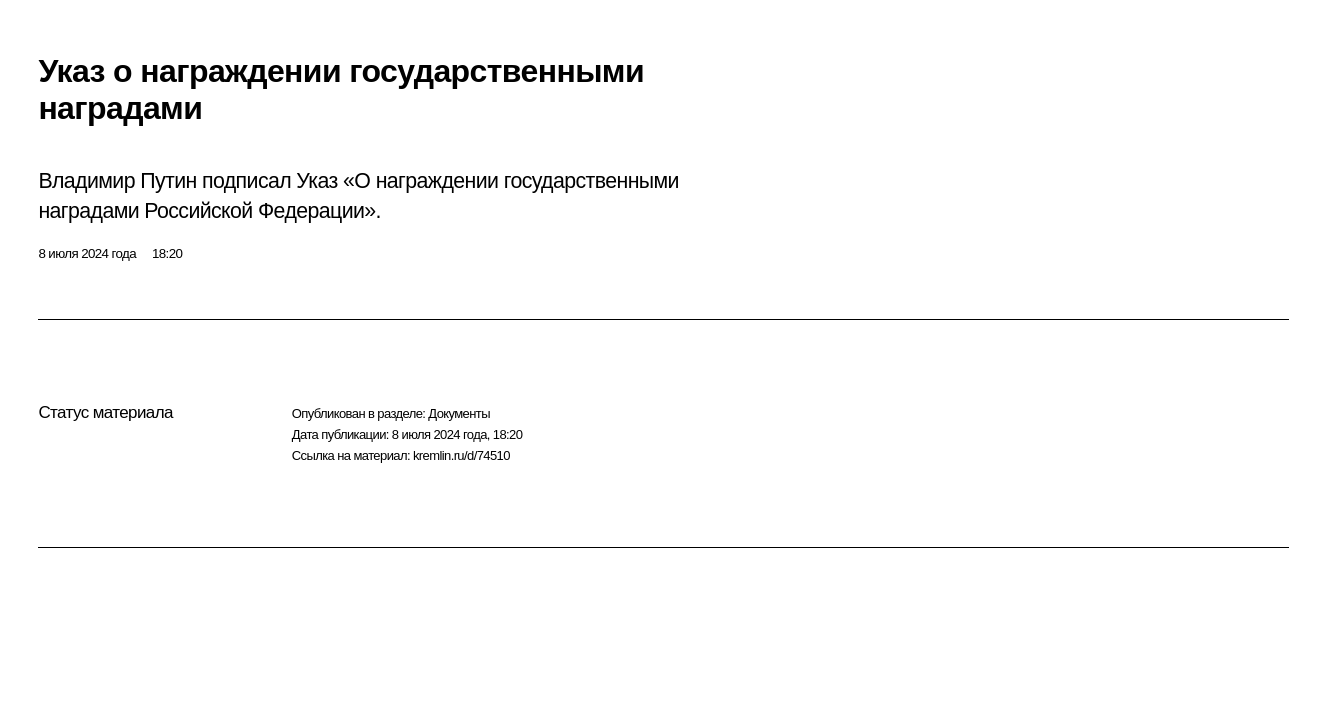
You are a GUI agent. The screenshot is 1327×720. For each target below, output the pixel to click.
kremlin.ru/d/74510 (461, 455)
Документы (459, 413)
